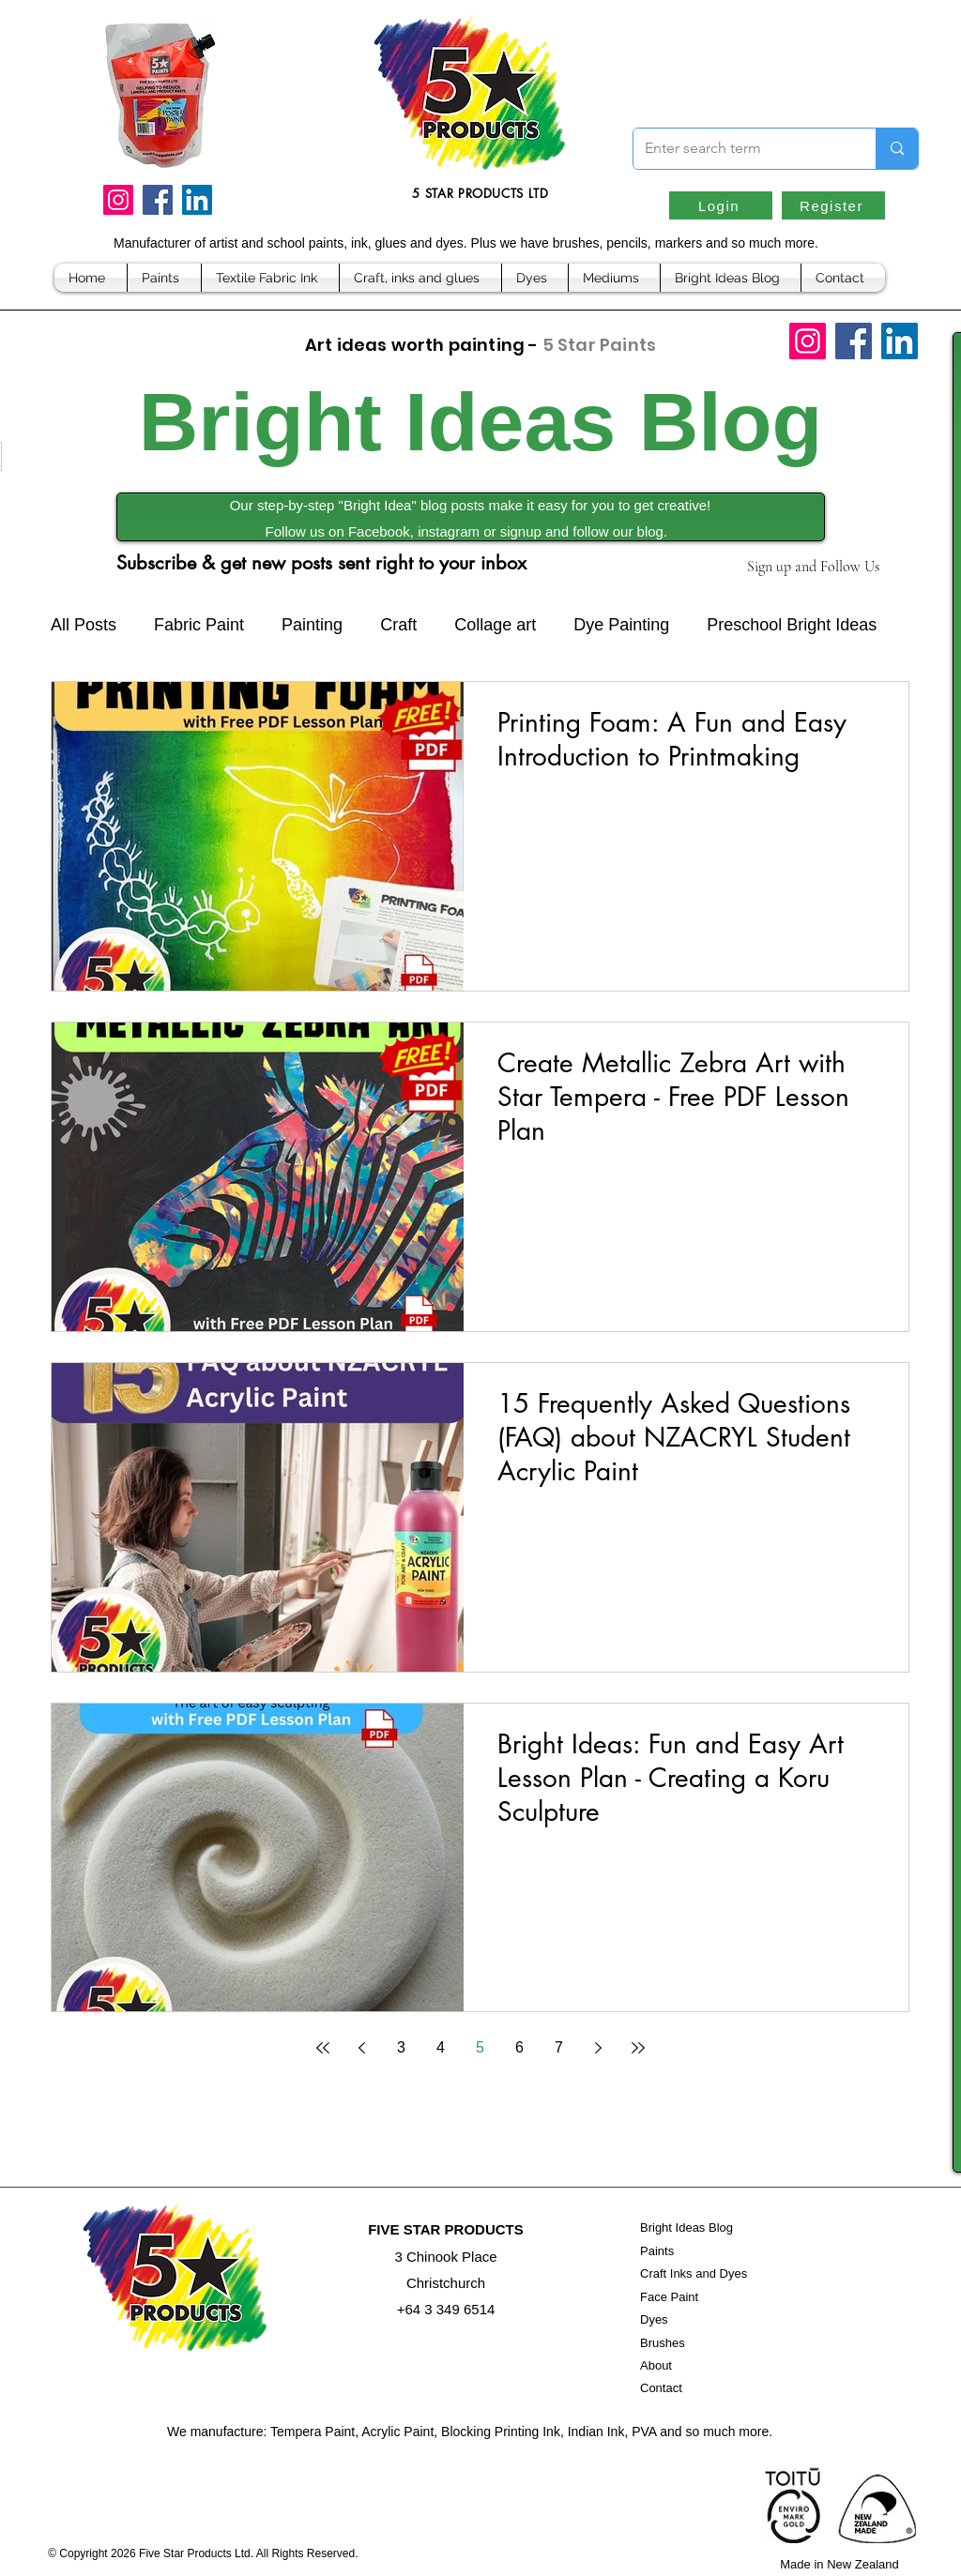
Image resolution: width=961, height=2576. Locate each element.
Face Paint (669, 2297)
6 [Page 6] (519, 2047)
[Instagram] (118, 200)
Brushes (662, 2343)
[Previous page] (362, 2048)
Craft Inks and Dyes (693, 2273)
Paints (657, 2251)
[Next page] (599, 2048)
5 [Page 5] (480, 2047)
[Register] (833, 205)
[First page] (323, 2048)
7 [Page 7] (559, 2047)
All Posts (83, 624)
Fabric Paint (199, 624)
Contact (661, 2388)
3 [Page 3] (401, 2047)
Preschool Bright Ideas (792, 624)
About (656, 2365)
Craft (398, 624)
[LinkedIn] (197, 200)
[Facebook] (158, 200)
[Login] (720, 205)
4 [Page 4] (440, 2047)
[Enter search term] (740, 149)
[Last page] (638, 2048)
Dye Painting (621, 624)
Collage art (495, 624)
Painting (312, 624)
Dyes (654, 2319)
